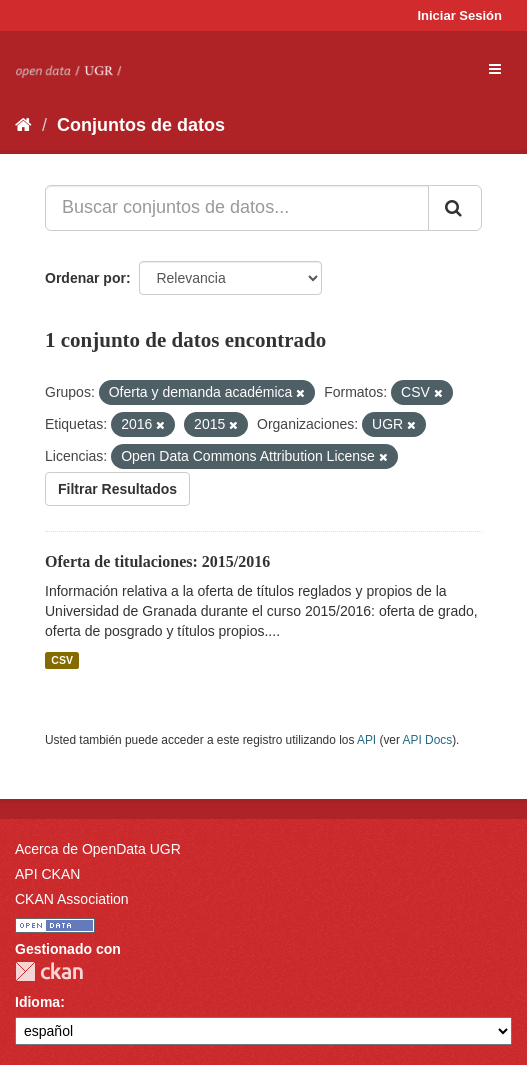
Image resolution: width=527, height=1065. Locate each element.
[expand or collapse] (495, 69)
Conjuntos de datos (141, 125)
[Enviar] (455, 208)
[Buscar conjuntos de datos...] (237, 208)
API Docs (428, 740)
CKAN (49, 971)
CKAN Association (72, 899)
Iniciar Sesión (459, 15)
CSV (62, 660)
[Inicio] (23, 125)
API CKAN (47, 874)
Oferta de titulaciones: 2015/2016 (157, 561)
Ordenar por (85, 278)
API (366, 740)
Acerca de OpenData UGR (98, 849)
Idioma (37, 1002)
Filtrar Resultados (117, 489)
